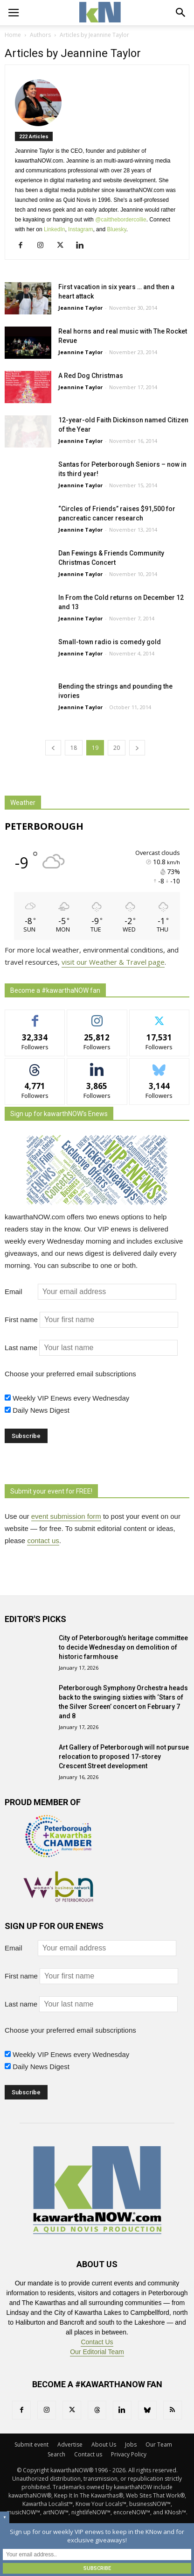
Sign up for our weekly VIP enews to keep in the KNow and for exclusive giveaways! (97, 2535)
